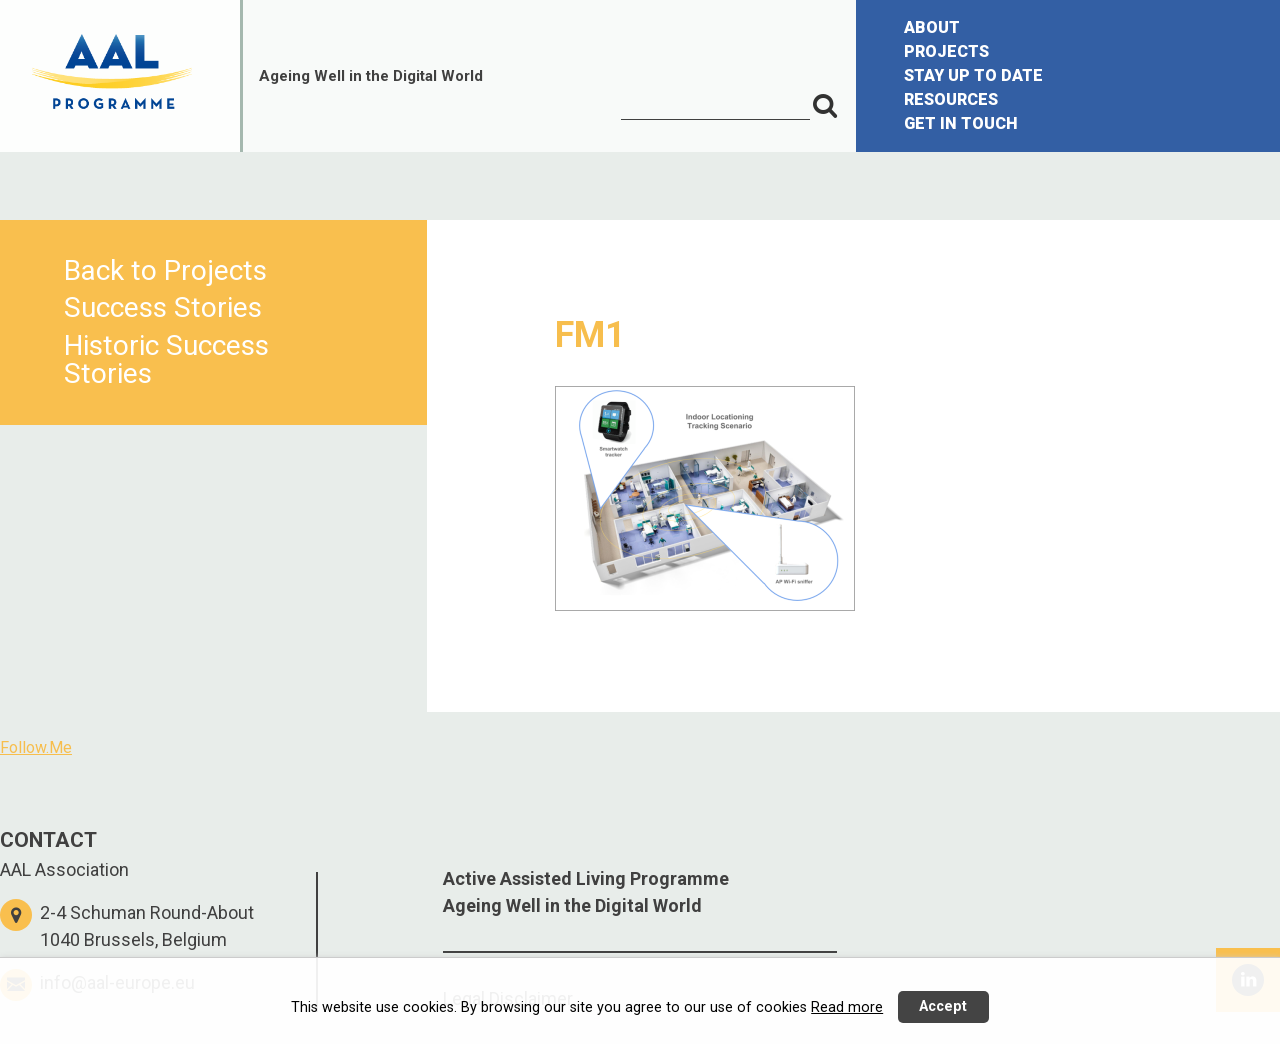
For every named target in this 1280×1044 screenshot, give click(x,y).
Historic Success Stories (166, 359)
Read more (847, 1007)
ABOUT (932, 27)
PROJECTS (946, 51)
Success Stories (163, 307)
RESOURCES (951, 99)
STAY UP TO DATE (973, 75)
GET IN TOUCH (961, 123)
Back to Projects (165, 270)
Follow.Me (36, 747)
